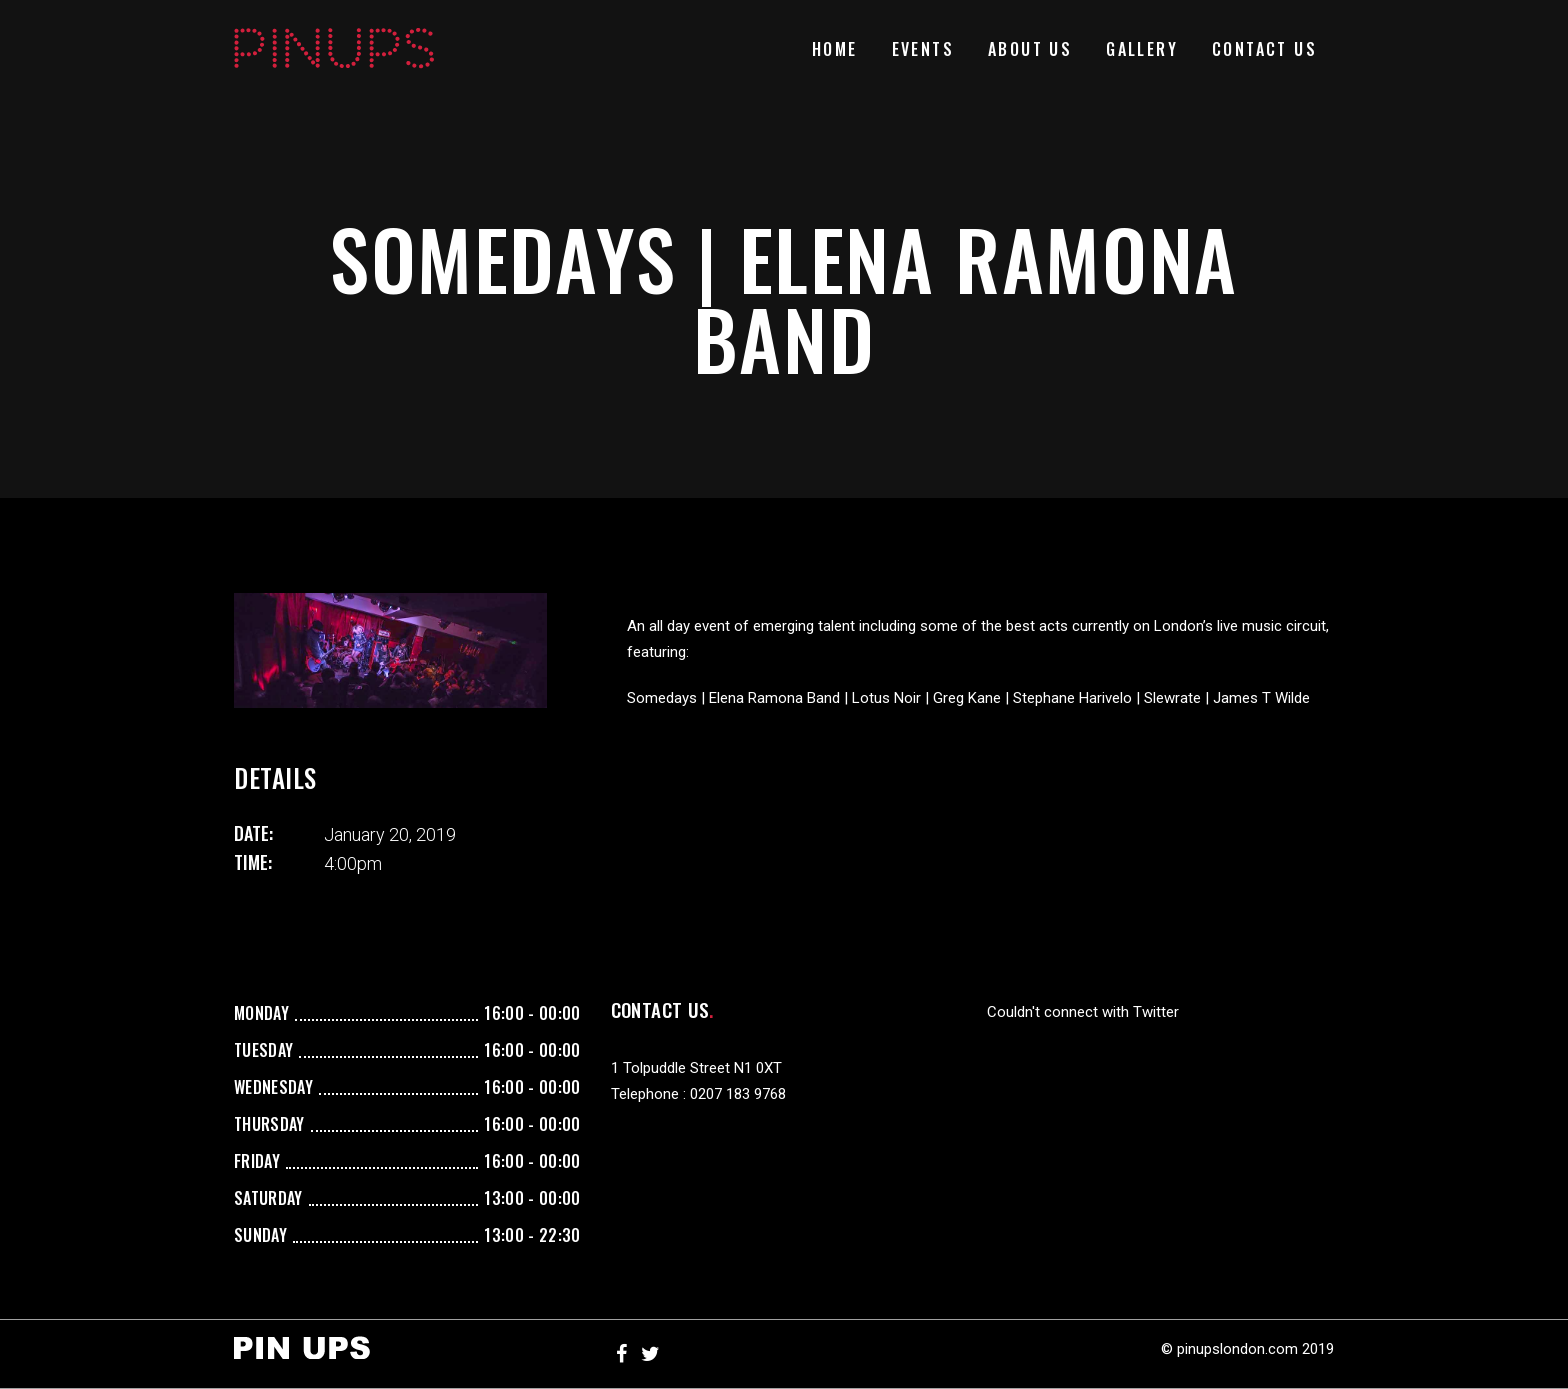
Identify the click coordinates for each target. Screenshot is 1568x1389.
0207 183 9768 (738, 1094)
